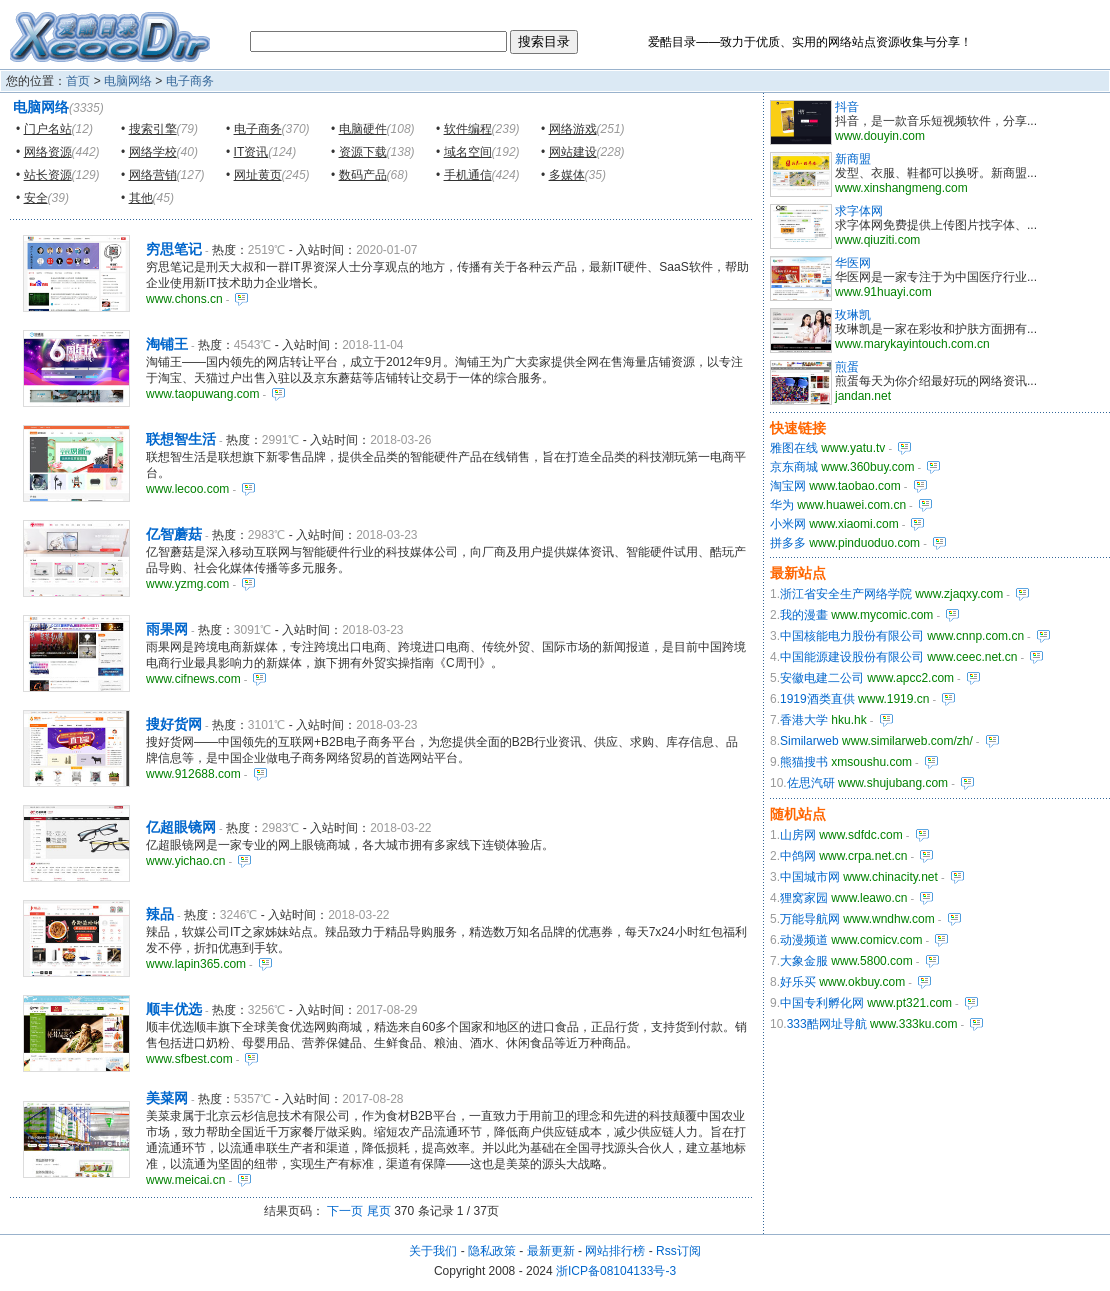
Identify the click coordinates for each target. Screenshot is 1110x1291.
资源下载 (363, 152)
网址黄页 (258, 175)
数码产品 (363, 175)
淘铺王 (167, 344)
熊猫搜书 (804, 762)
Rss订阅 (678, 1251)
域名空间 (468, 152)
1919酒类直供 (817, 699)
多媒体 (567, 175)
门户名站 (48, 129)
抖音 (847, 107)
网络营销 (153, 175)
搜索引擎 (153, 129)
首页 (78, 81)
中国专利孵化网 (822, 1003)
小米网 (788, 524)
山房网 (798, 835)
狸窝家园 (804, 898)
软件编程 (468, 129)
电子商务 (190, 81)
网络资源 (48, 152)
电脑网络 (128, 81)
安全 (36, 198)
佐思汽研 (811, 783)
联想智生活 (181, 439)
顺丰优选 (174, 1009)
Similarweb (809, 741)
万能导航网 (810, 919)
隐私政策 (492, 1251)
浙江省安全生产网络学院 (846, 594)
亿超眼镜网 (181, 827)
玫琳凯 (853, 315)
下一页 (345, 1211)
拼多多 (788, 543)
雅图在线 (794, 448)
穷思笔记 (174, 249)
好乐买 (798, 982)
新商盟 (853, 159)
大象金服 (804, 961)
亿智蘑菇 (174, 534)
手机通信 (468, 175)
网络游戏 (573, 129)
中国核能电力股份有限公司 (852, 636)
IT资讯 (251, 152)
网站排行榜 (615, 1251)
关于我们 (433, 1251)
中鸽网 (798, 856)
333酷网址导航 (827, 1024)
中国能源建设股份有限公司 (852, 657)
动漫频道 (804, 940)
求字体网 (859, 211)
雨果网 (167, 629)
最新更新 (551, 1251)
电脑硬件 (363, 129)
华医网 (853, 263)
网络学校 (153, 152)
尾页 (379, 1211)
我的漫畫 (804, 615)
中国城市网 (810, 877)
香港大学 (804, 720)
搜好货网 (174, 724)
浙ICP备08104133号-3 (616, 1271)
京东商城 (794, 467)
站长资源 (48, 175)
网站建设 (573, 152)
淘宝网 (788, 486)
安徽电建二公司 (822, 678)
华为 (782, 505)
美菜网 (167, 1098)
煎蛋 (847, 367)
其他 (141, 198)
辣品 (160, 914)
